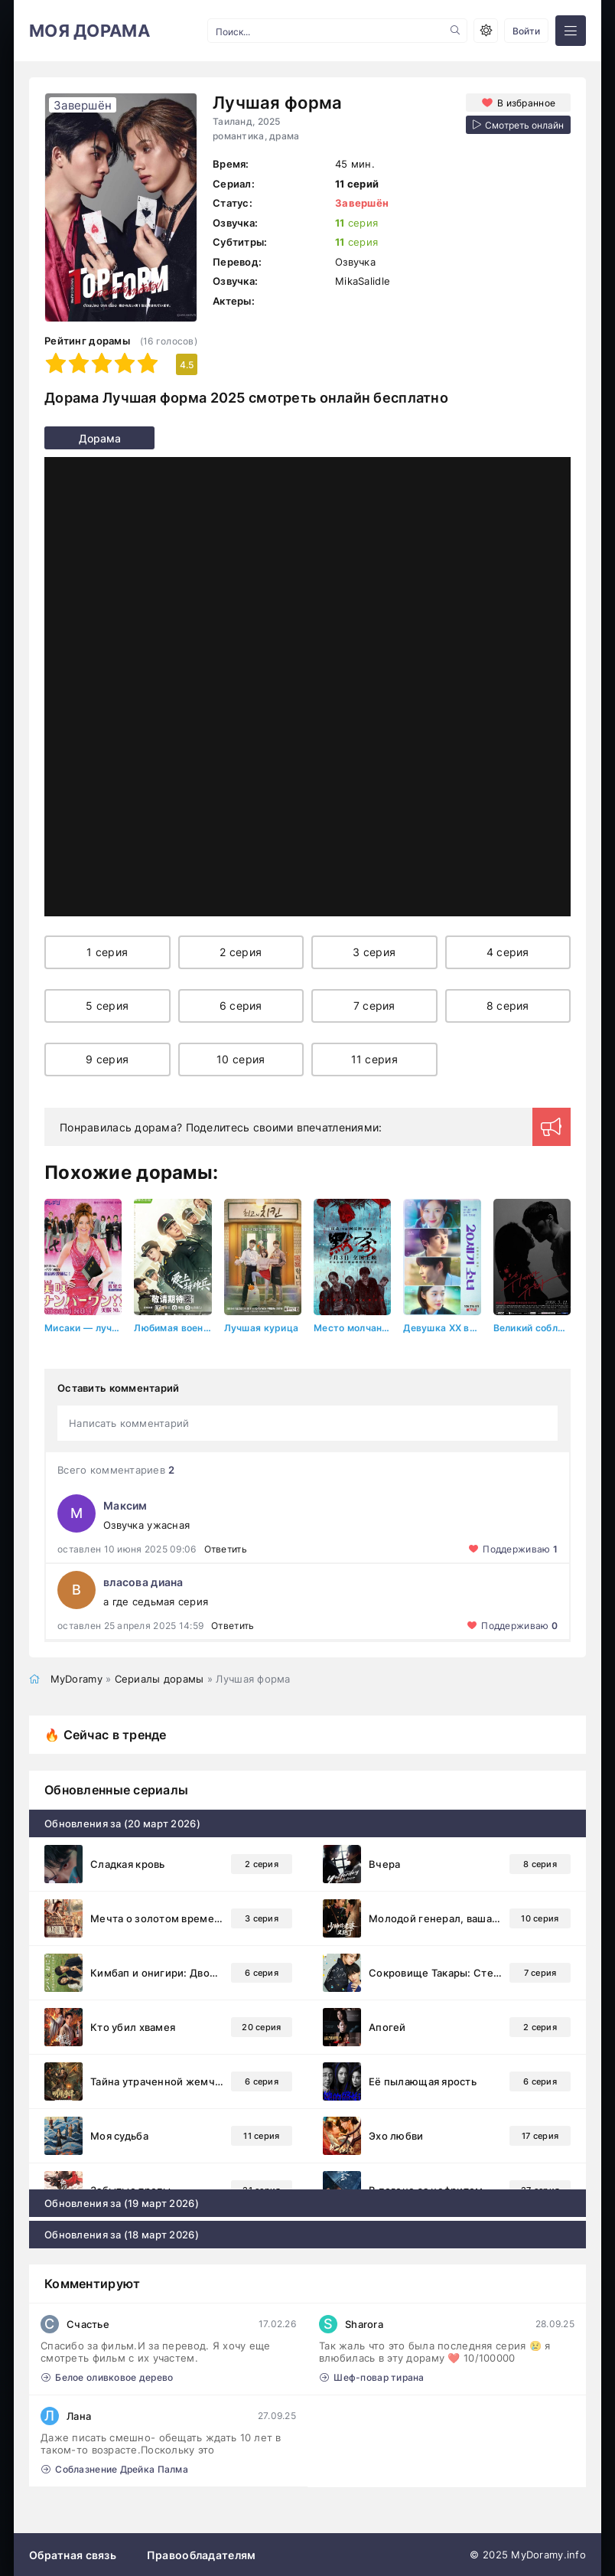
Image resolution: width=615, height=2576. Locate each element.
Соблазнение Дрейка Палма (114, 2468)
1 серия (107, 951)
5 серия (107, 1005)
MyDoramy (76, 1678)
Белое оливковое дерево (107, 2376)
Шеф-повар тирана (372, 2376)
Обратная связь (72, 2554)
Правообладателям (201, 2554)
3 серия (374, 951)
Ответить (225, 1548)
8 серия (507, 1005)
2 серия (241, 951)
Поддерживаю (520, 1548)
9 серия (107, 1059)
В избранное (525, 102)
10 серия (240, 1059)
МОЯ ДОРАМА (89, 31)
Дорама (73, 438)
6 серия (241, 1005)
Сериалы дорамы (159, 1678)
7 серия (374, 1005)
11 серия (374, 1059)
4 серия (507, 951)
